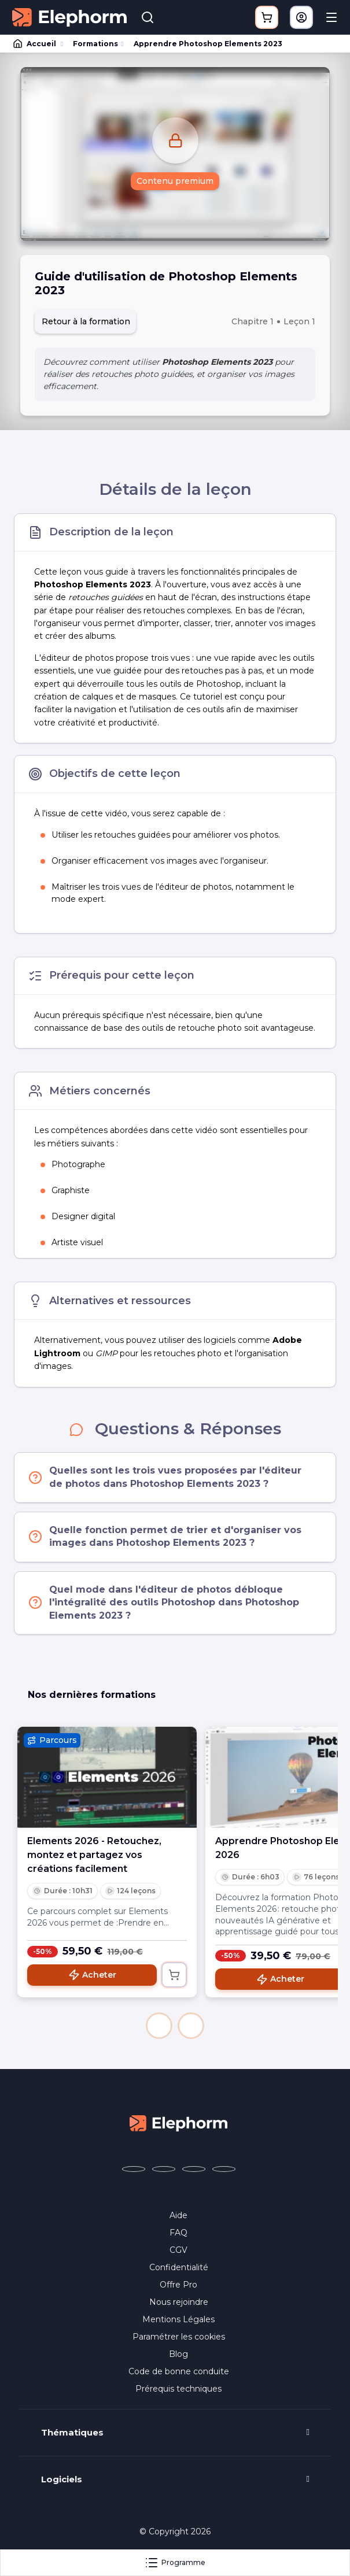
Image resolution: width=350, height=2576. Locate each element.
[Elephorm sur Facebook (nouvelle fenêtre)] (133, 2169)
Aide (178, 2215)
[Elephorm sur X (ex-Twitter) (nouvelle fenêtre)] (163, 2169)
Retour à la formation (86, 321)
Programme (175, 2563)
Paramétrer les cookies (178, 2336)
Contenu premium (175, 181)
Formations (95, 43)
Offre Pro (178, 2284)
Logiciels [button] (61, 2479)
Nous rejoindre (178, 2302)
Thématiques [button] (72, 2432)
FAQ (178, 2232)
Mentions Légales (178, 2319)
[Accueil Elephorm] (179, 2123)
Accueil (35, 44)
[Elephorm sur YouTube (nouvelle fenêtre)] (193, 2169)
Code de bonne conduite (178, 2371)
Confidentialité (178, 2267)
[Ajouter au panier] (174, 1974)
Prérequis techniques (178, 2388)
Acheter (92, 1975)
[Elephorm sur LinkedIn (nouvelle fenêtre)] (223, 2169)
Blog (178, 2354)
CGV (178, 2250)
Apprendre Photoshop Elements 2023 (208, 43)
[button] (159, 2025)
